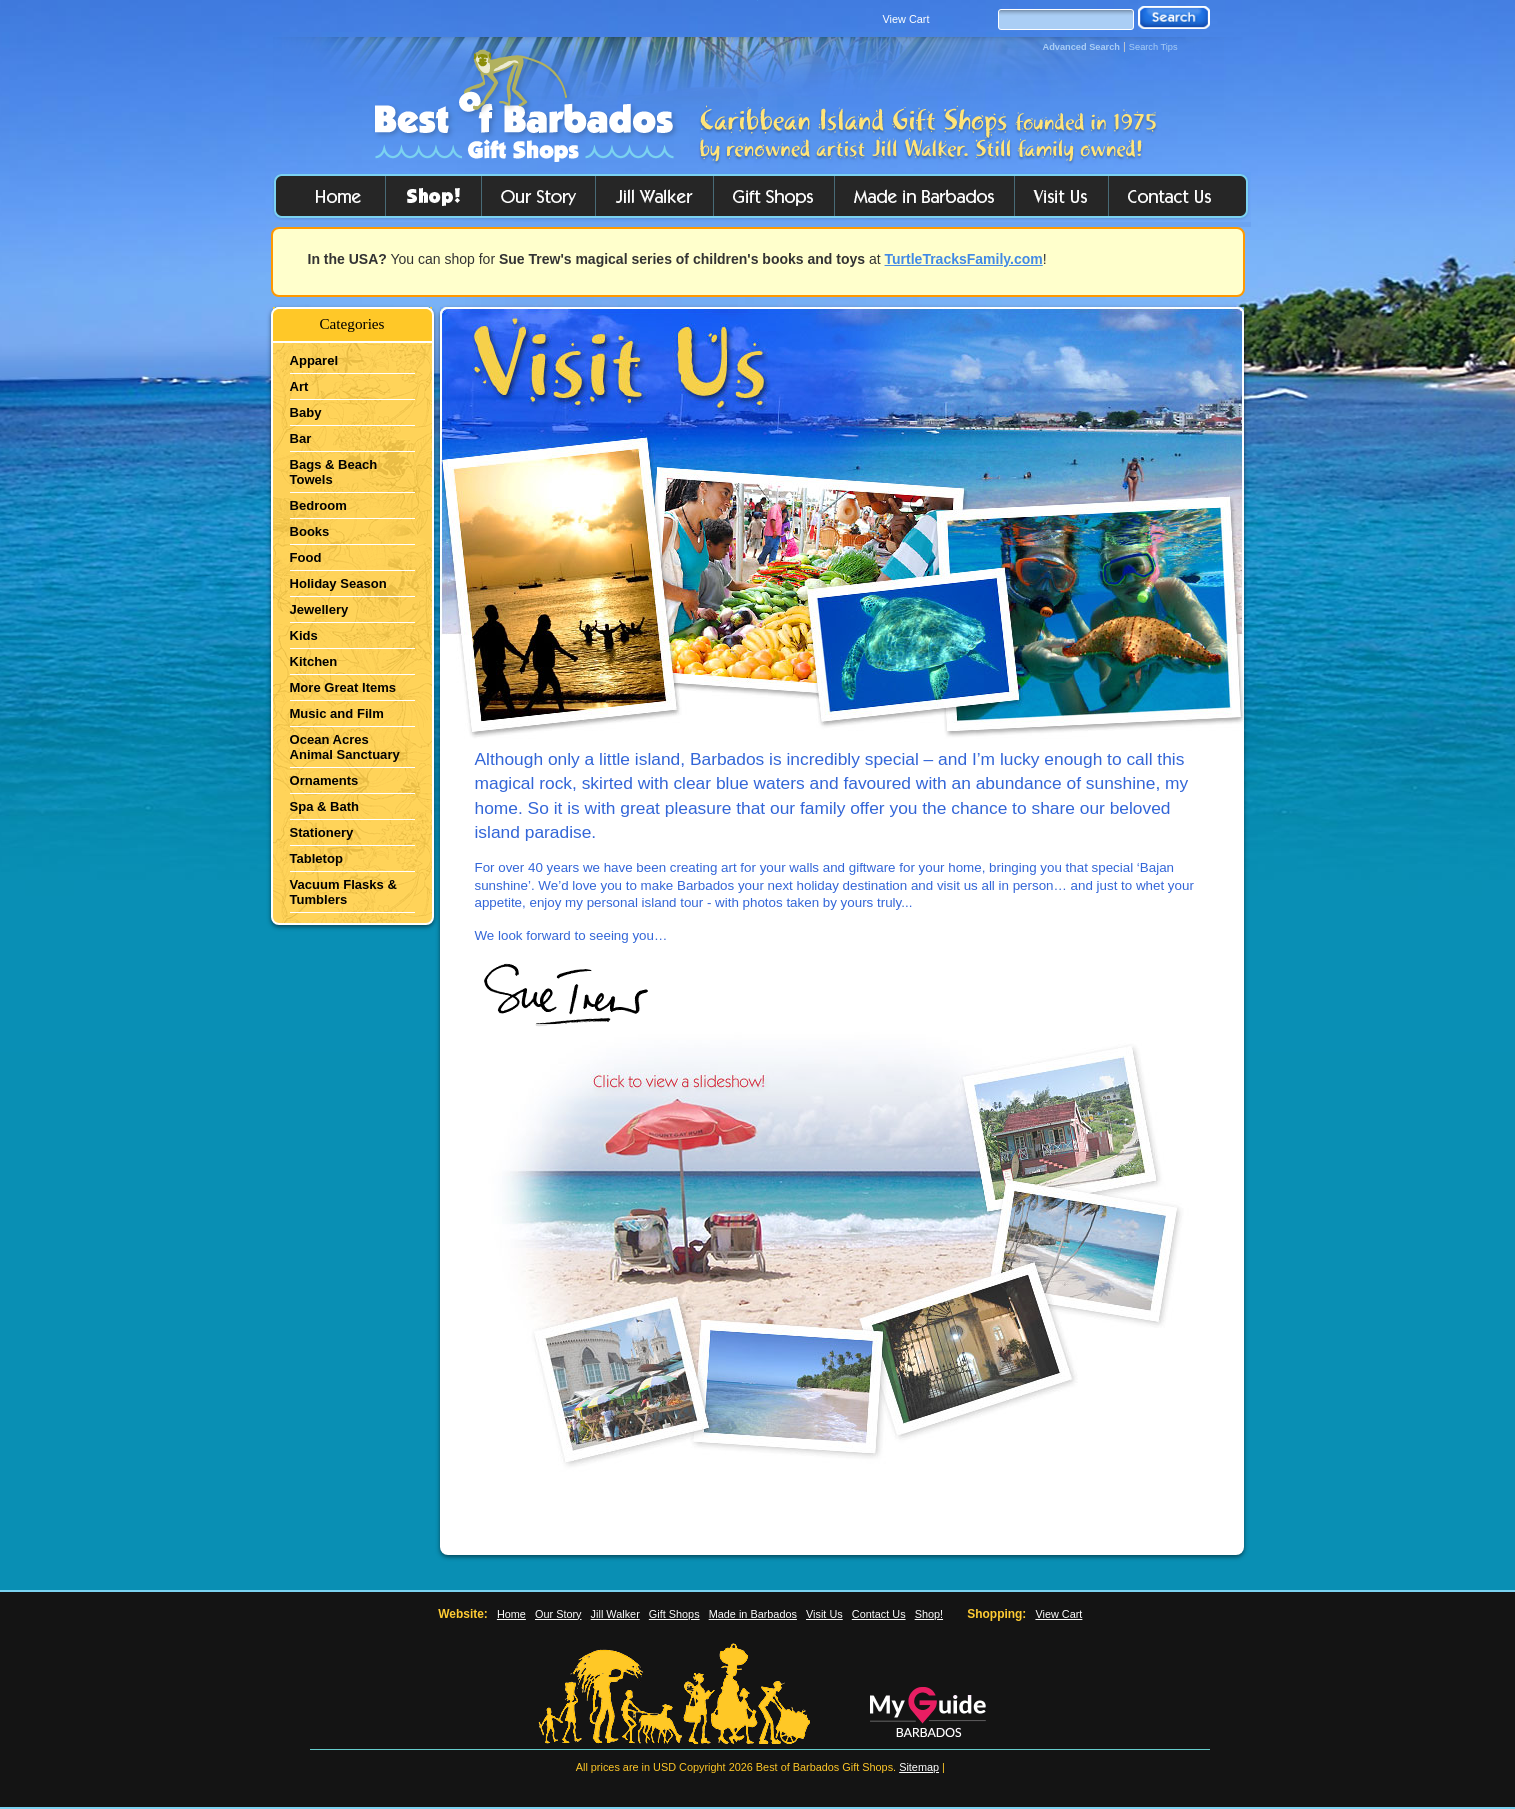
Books (310, 531)
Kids (304, 635)
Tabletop (316, 858)
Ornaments (324, 780)
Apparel (314, 360)
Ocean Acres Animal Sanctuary (345, 747)
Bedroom (318, 505)
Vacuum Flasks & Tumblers (343, 892)
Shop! (929, 1614)
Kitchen (314, 661)
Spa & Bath (325, 806)
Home (511, 1614)
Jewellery (319, 609)
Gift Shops (674, 1614)
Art (299, 386)
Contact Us (879, 1614)
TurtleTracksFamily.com (964, 259)
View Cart (906, 19)
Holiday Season (338, 583)
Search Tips (1153, 47)
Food (306, 557)
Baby (306, 412)
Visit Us (824, 1614)
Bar (301, 438)
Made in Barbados (753, 1614)
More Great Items (343, 687)
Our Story (558, 1614)
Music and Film (337, 713)
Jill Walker (615, 1614)
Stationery (322, 832)
